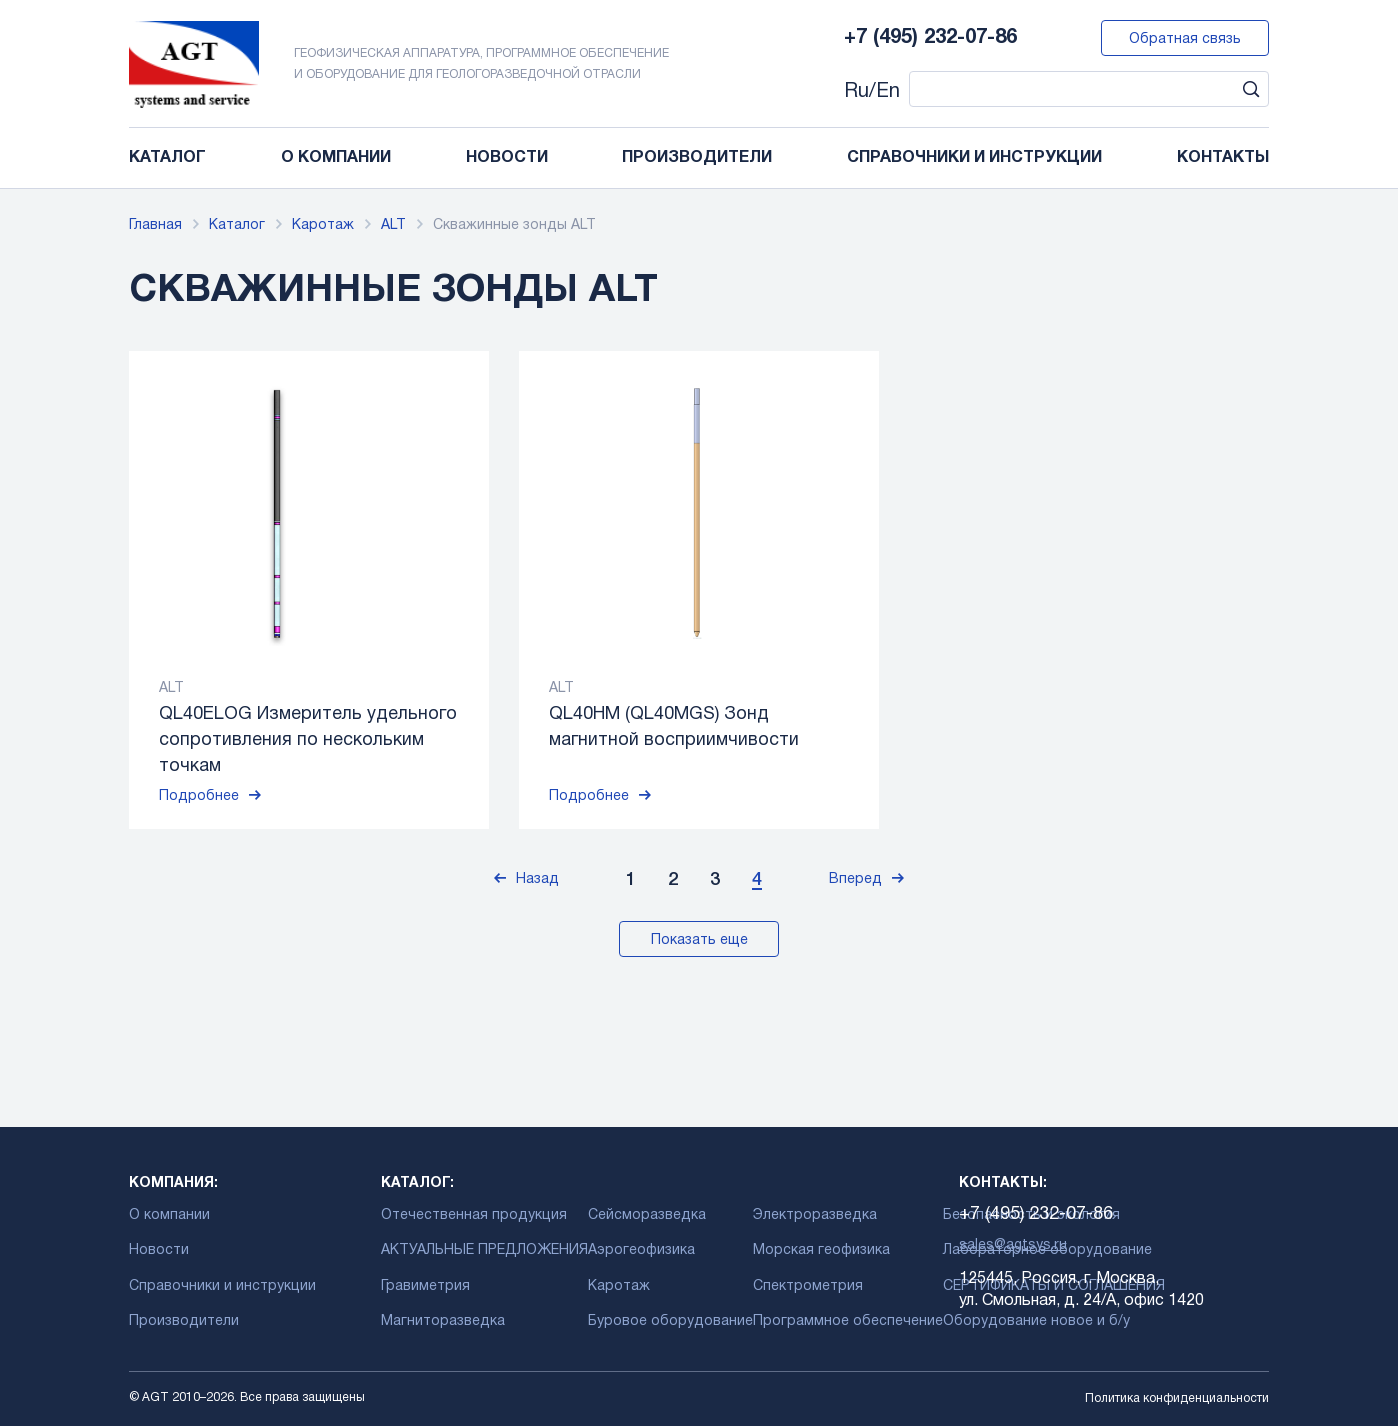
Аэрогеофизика (641, 1250)
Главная (155, 225)
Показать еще (699, 940)
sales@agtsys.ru (1013, 1245)
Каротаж (323, 225)
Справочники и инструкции (974, 158)
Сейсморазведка (647, 1215)
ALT (393, 225)
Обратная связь (1185, 39)
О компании (336, 158)
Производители (697, 158)
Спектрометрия (808, 1286)
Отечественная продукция (474, 1215)
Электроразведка (815, 1215)
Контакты (1223, 158)
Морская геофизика (821, 1250)
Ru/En (872, 92)
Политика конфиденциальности (1177, 1398)
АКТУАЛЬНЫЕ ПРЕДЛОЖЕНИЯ (484, 1250)
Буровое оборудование (670, 1321)
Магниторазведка (443, 1321)
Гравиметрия (425, 1286)
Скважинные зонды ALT (514, 225)
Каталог (167, 158)
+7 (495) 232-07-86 (930, 38)
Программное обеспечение (848, 1321)
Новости (507, 158)
